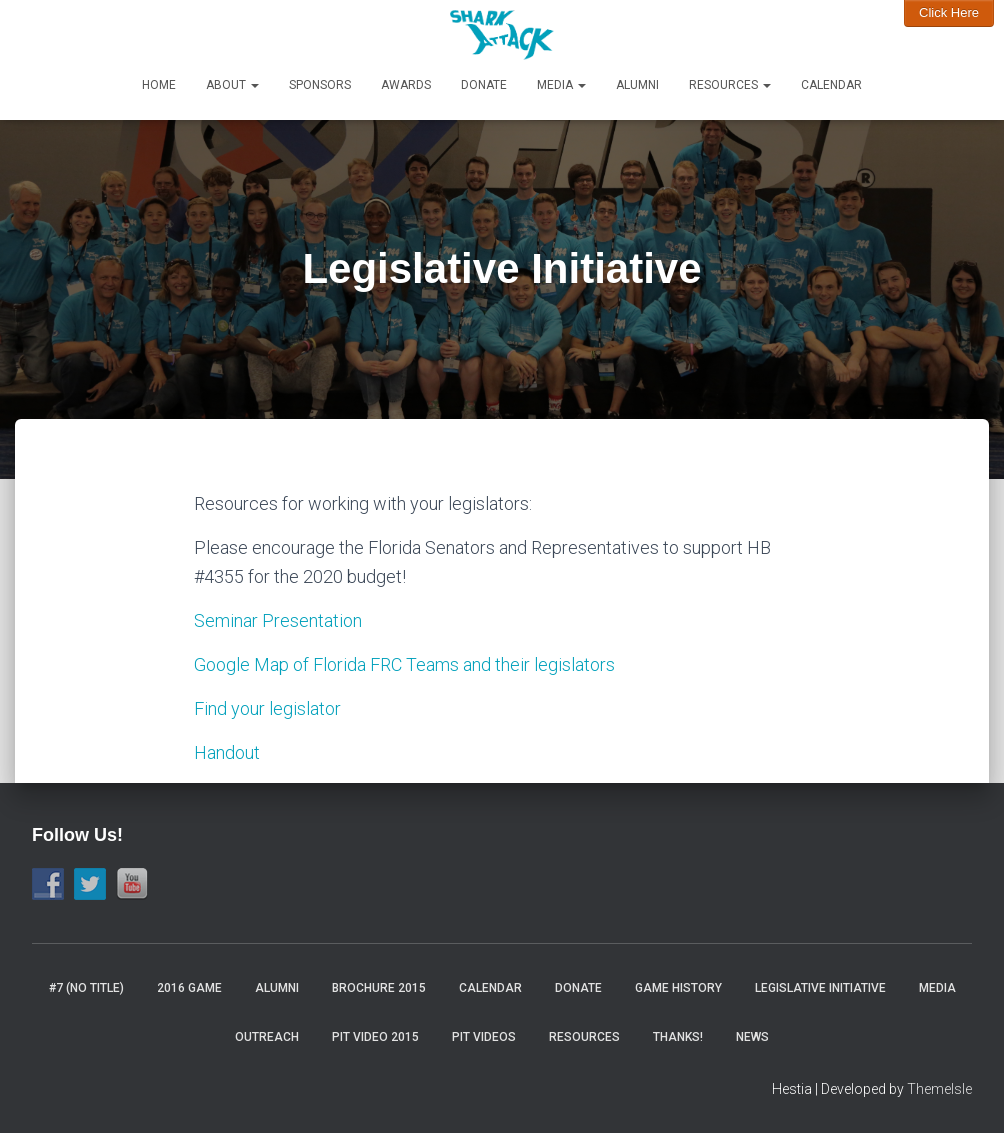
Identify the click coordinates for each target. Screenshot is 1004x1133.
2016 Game (189, 988)
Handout (227, 752)
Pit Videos (484, 1037)
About (232, 85)
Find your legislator (267, 708)
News (752, 1037)
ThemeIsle (939, 1089)
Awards (406, 85)
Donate (484, 85)
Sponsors (320, 85)
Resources (730, 85)
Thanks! (678, 1037)
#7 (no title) (86, 988)
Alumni (637, 85)
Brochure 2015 (379, 988)
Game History (678, 988)
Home (159, 85)
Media (561, 85)
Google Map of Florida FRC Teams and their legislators (404, 664)
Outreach (267, 1037)
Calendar (831, 85)
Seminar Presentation (280, 620)
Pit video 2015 (375, 1037)
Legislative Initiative (820, 988)
